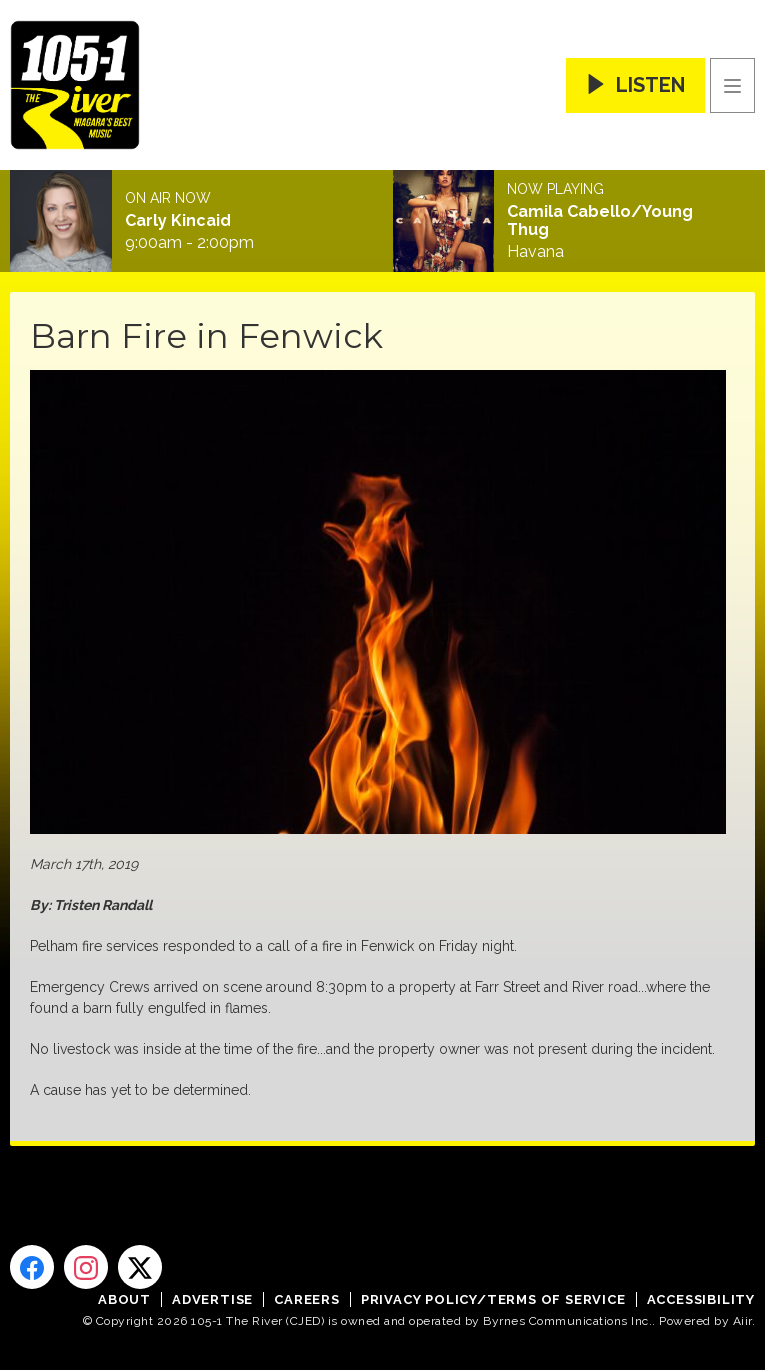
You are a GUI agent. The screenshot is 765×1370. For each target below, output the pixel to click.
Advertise (212, 1299)
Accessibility (701, 1299)
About (124, 1299)
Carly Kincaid (178, 221)
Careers (307, 1299)
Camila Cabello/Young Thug (600, 221)
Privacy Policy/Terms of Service (493, 1299)
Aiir (742, 1321)
